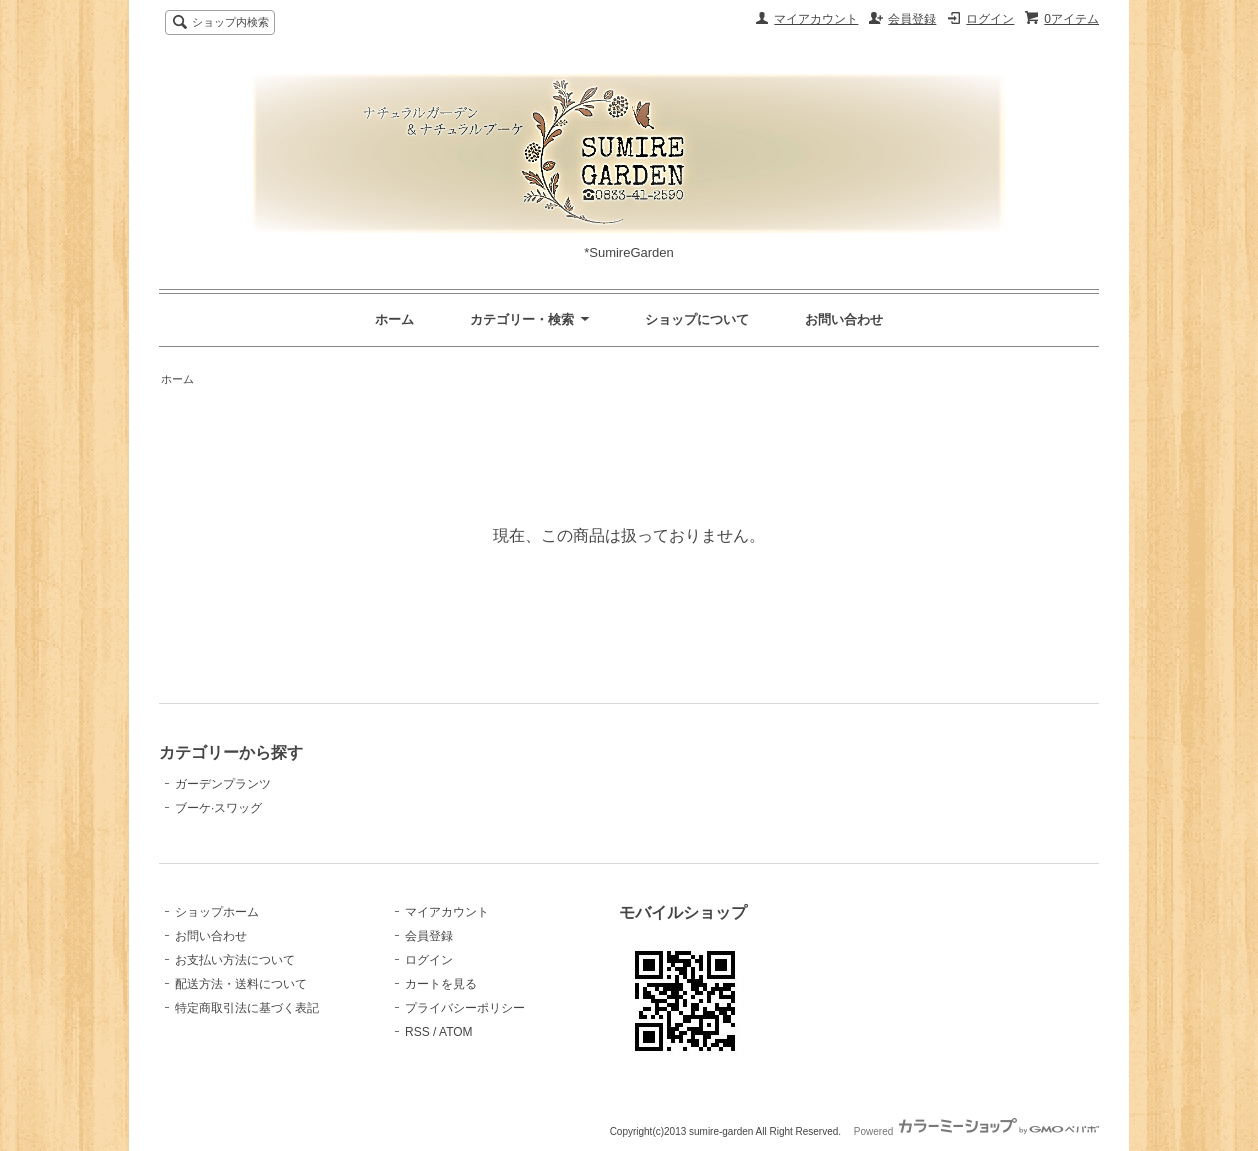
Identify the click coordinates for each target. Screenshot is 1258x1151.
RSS (417, 1032)
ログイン (990, 19)
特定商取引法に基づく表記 (247, 1008)
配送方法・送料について (241, 984)
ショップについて (697, 319)
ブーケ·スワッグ (218, 808)
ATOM (456, 1032)
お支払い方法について (235, 960)
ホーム (394, 319)
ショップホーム (217, 912)
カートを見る (441, 984)
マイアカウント (816, 19)
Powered (976, 1131)
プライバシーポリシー (465, 1008)
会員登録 (912, 19)
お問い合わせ (844, 319)
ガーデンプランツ (223, 784)
